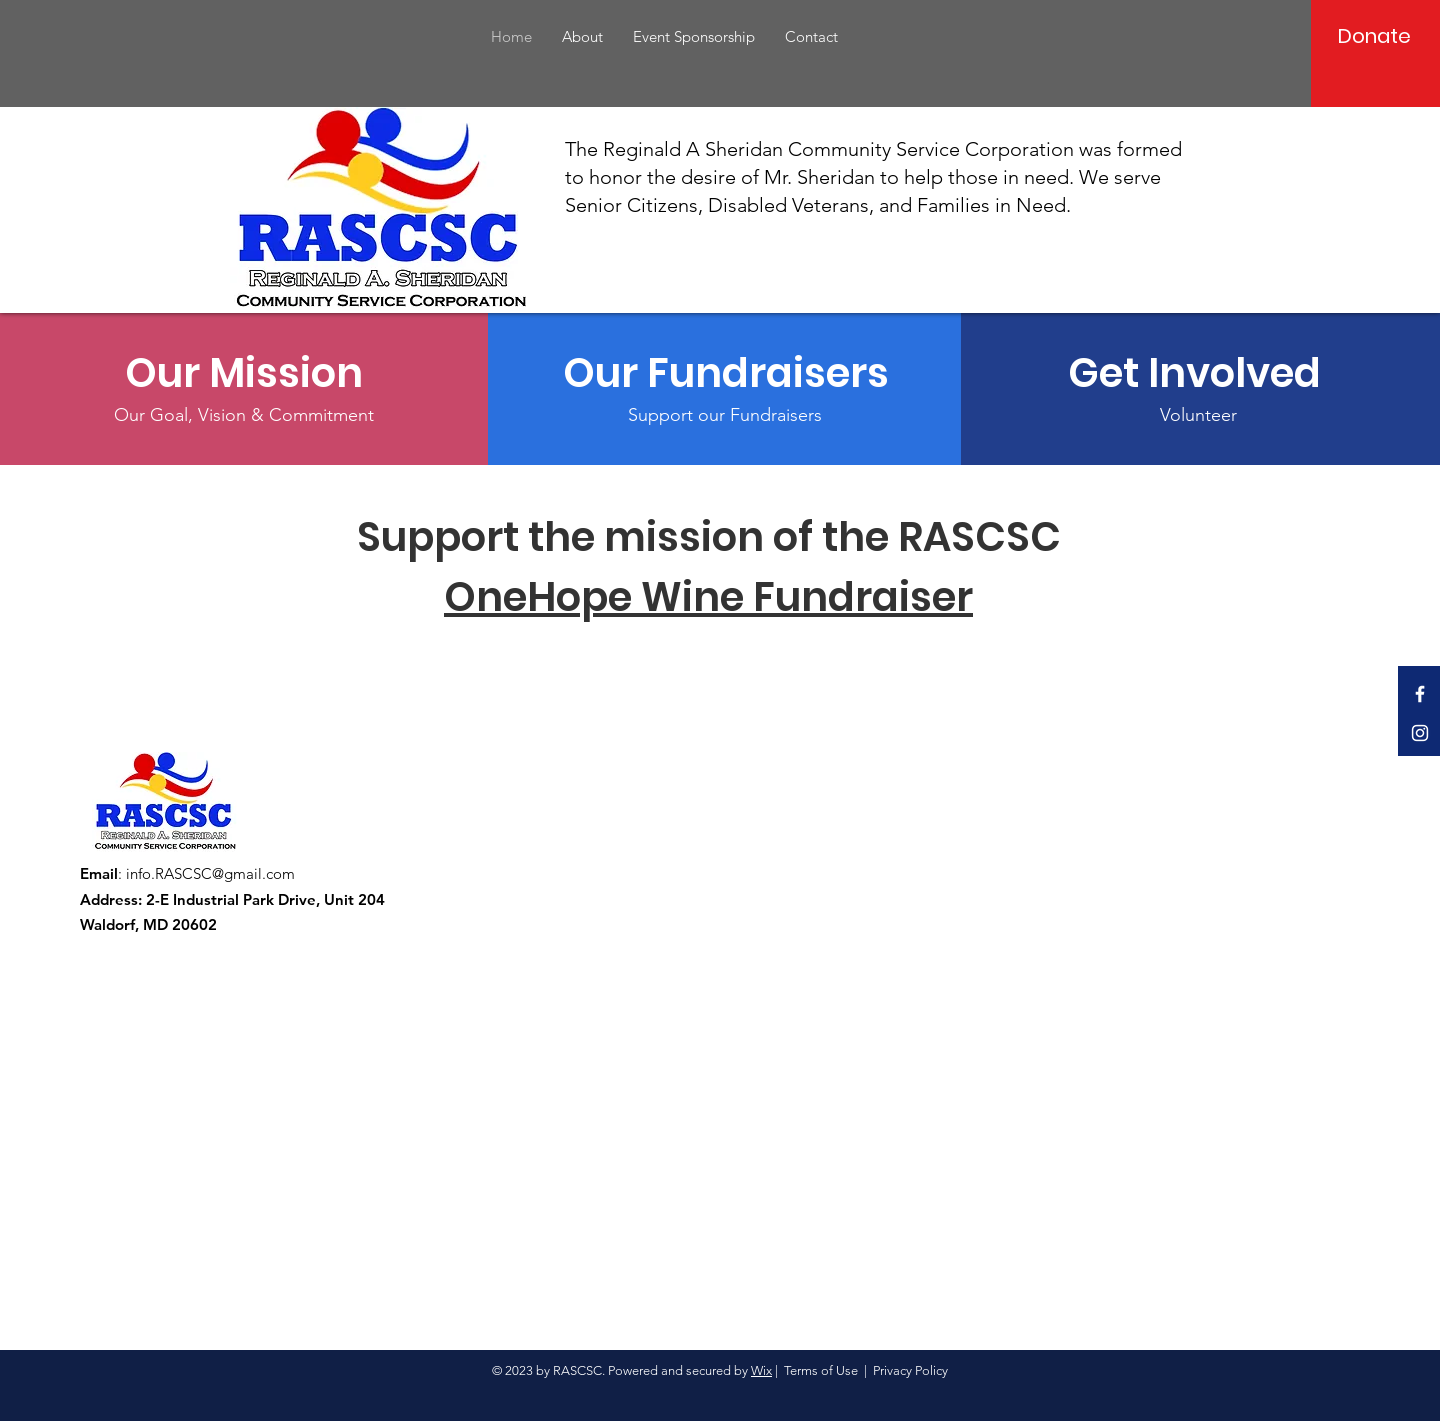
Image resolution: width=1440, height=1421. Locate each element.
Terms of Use (821, 1370)
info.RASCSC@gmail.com (210, 873)
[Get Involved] (1198, 373)
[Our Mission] (244, 373)
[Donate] (1374, 36)
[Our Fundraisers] (726, 373)
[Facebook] (1420, 694)
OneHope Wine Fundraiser (708, 597)
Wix (761, 1370)
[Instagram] (1420, 733)
